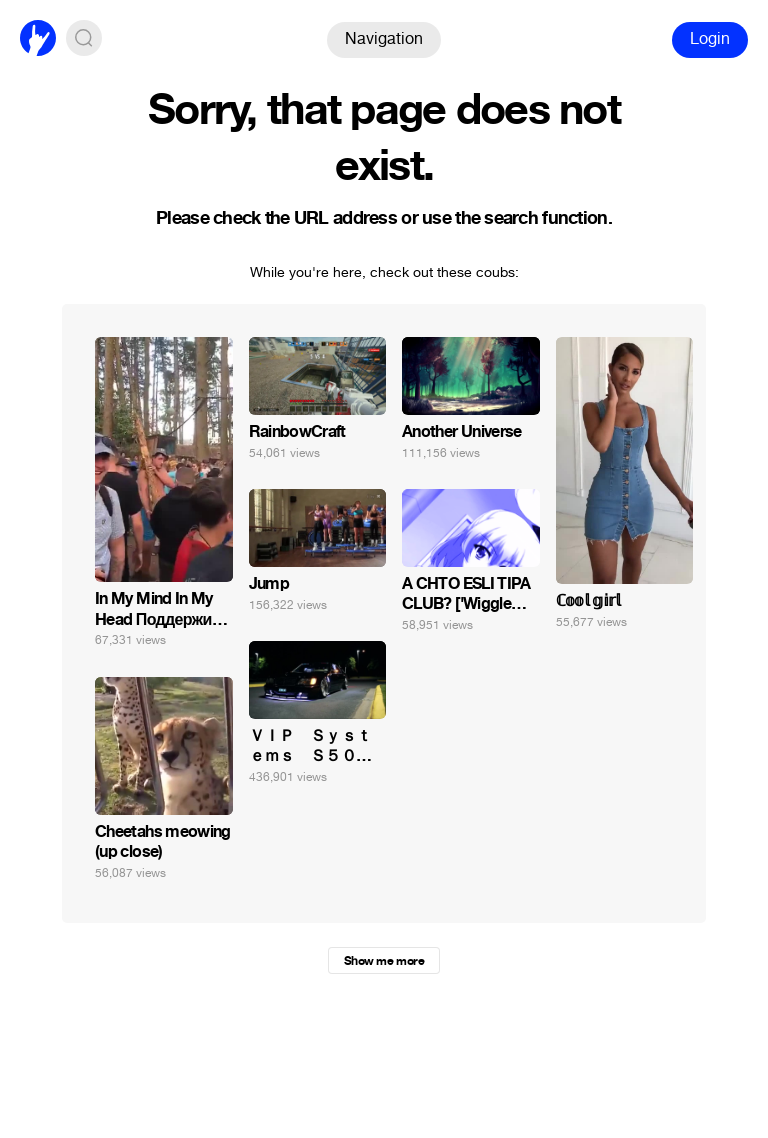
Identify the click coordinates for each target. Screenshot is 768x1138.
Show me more (384, 961)
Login (710, 38)
